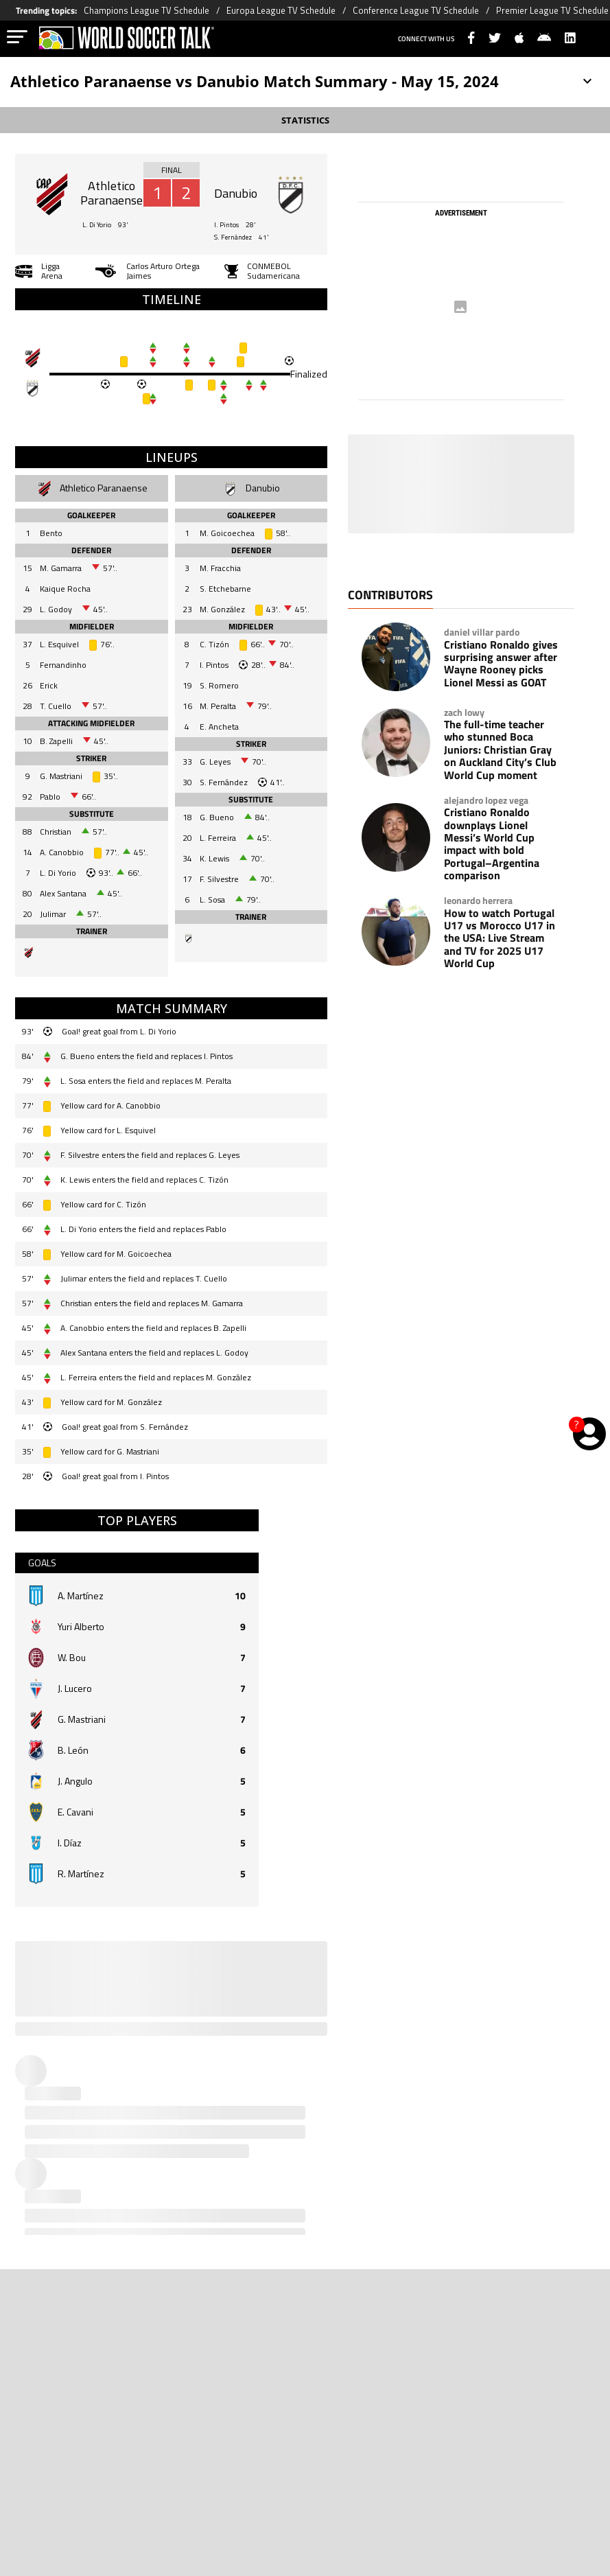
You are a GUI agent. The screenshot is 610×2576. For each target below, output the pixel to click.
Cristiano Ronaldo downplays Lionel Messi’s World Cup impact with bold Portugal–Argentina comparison (491, 843)
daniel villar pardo (481, 632)
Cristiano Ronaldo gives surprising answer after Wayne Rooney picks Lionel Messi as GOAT (501, 663)
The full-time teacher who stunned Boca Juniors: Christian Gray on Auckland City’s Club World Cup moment (500, 749)
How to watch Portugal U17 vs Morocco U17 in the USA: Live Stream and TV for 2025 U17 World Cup (499, 938)
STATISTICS (305, 120)
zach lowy (464, 712)
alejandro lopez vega (486, 800)
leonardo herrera (478, 900)
